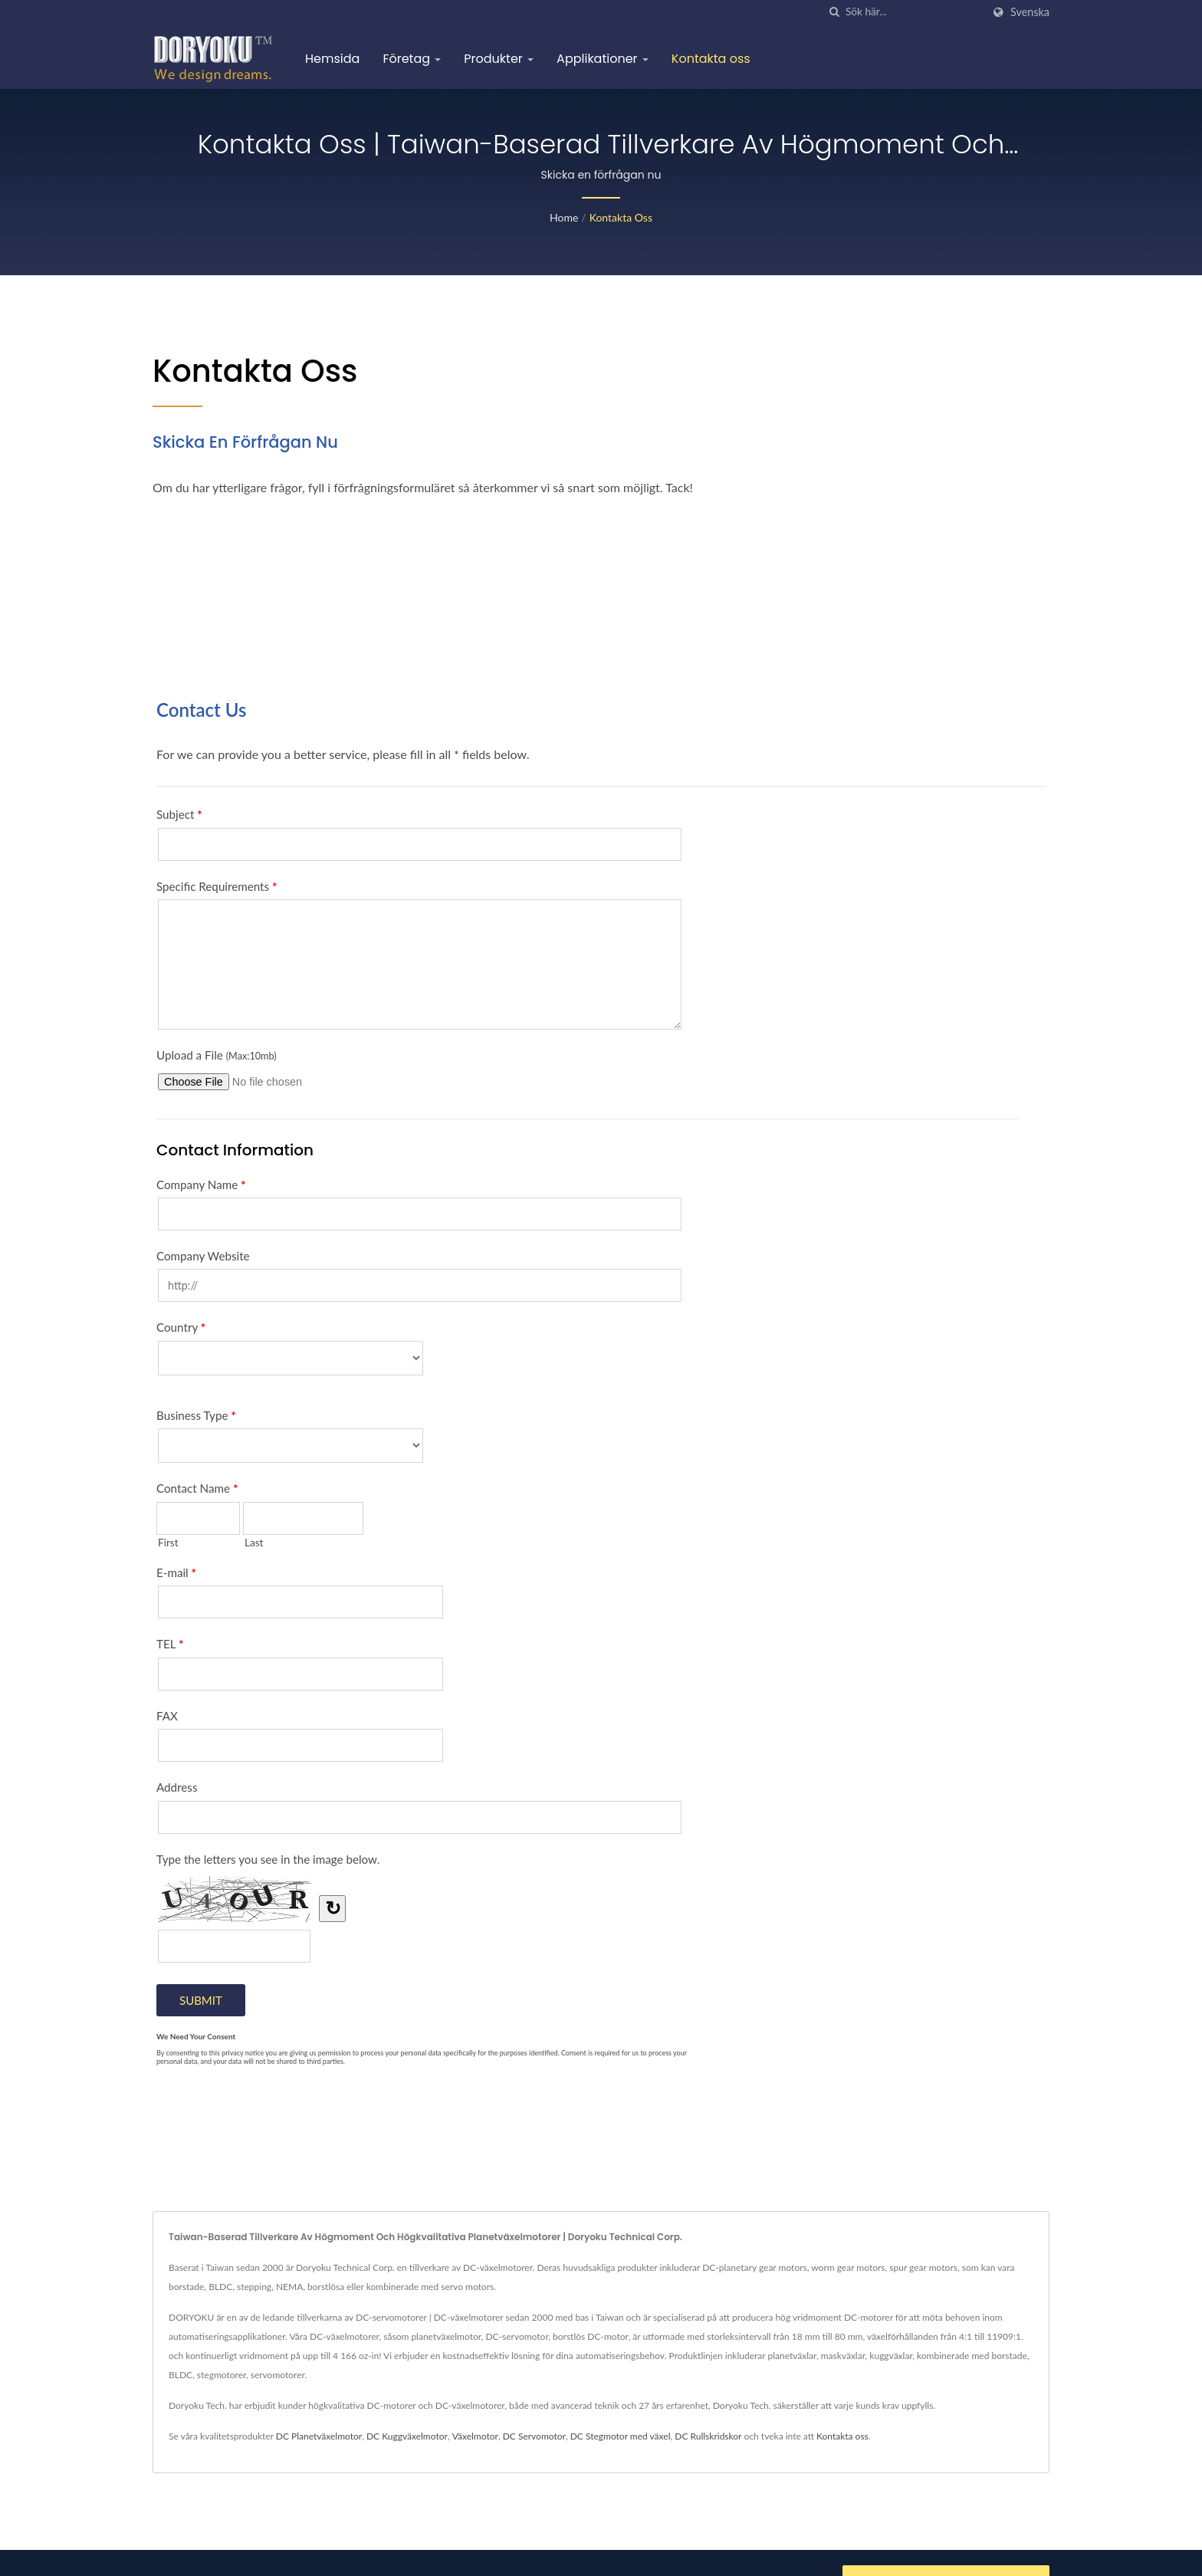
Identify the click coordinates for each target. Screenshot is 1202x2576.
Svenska (1029, 12)
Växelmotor (475, 2436)
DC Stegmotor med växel (620, 2436)
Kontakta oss (711, 58)
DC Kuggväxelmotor (407, 2436)
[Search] (914, 12)
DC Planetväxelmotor (319, 2436)
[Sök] (834, 12)
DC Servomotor (534, 2436)
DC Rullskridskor (708, 2436)
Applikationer (603, 58)
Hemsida (332, 58)
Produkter (499, 58)
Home (564, 217)
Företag (412, 58)
